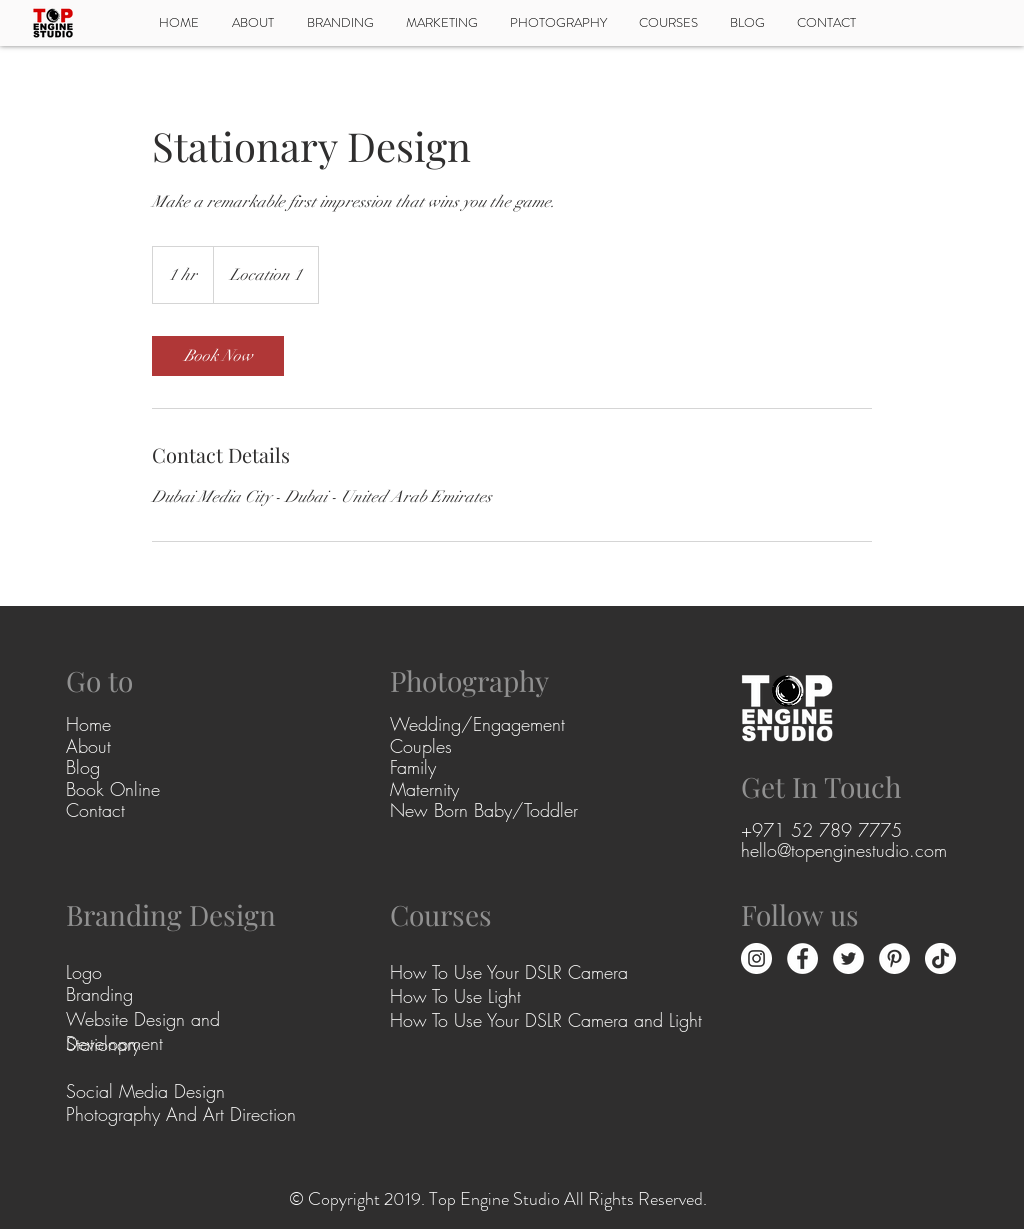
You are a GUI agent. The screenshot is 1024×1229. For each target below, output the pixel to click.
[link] (218, 356)
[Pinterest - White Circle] (894, 958)
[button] (558, 23)
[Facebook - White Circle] (802, 958)
